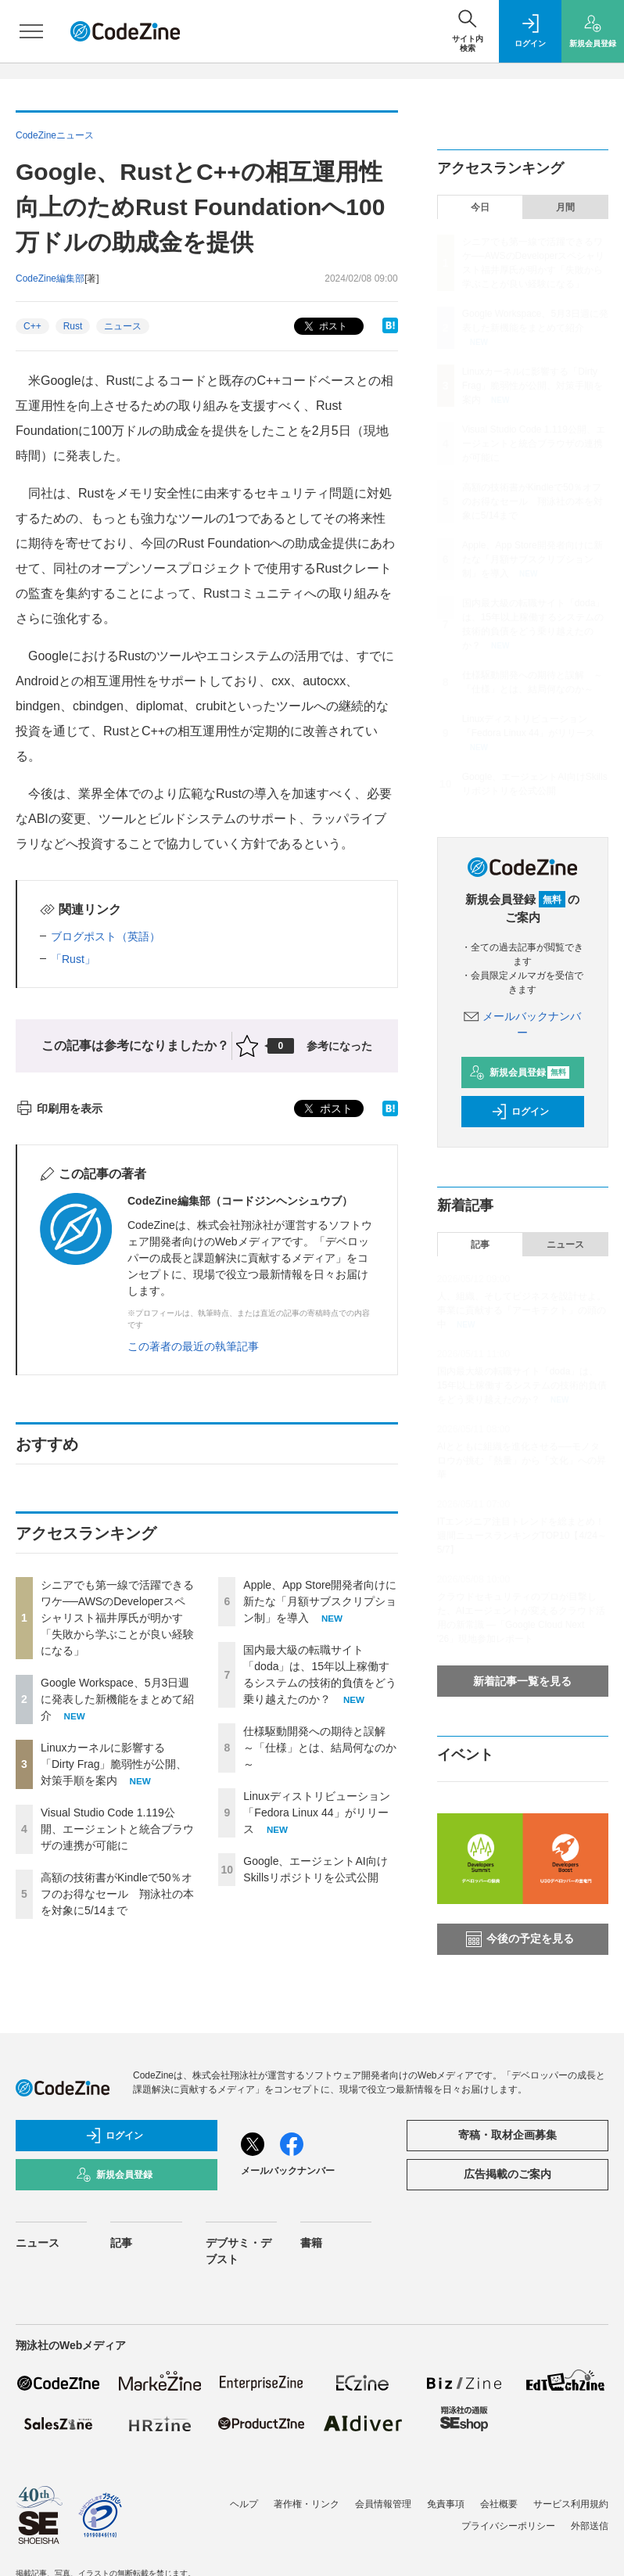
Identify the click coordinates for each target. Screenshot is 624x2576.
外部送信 (589, 2525)
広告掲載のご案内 (507, 2174)
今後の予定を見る (520, 1939)
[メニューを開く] (31, 31)
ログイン (520, 1111)
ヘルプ (244, 2504)
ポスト (324, 326)
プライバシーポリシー (508, 2525)
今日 (480, 207)
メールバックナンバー (288, 2170)
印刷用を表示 (59, 1108)
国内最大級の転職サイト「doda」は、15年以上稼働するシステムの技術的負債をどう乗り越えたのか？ (522, 1385)
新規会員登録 (519, 1072)
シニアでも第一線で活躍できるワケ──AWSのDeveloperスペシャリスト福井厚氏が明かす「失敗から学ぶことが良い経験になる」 (117, 1618)
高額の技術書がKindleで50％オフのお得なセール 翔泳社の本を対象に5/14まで (117, 1894)
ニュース (123, 326)
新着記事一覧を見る (522, 1681)
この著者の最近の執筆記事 (193, 1346)
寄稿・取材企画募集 (507, 2135)
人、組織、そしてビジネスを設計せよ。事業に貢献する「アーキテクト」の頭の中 (521, 1310)
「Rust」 (73, 959)
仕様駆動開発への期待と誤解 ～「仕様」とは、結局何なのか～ (319, 1747)
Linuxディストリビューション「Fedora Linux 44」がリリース (316, 1812)
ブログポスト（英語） (105, 936)
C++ (32, 326)
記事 (480, 1244)
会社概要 (499, 2504)
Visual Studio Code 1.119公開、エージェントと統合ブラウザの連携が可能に (117, 1829)
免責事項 (445, 2504)
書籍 (311, 2242)
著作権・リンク (306, 2504)
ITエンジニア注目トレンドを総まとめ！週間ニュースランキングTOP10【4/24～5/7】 (522, 1535)
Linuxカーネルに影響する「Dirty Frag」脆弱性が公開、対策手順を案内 (114, 1764)
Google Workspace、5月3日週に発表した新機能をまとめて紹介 (117, 1699)
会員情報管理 (383, 2504)
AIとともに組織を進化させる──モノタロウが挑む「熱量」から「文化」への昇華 (521, 1460)
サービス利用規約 (570, 2504)
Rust (73, 326)
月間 (565, 207)
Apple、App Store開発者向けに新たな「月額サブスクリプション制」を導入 (319, 1601)
